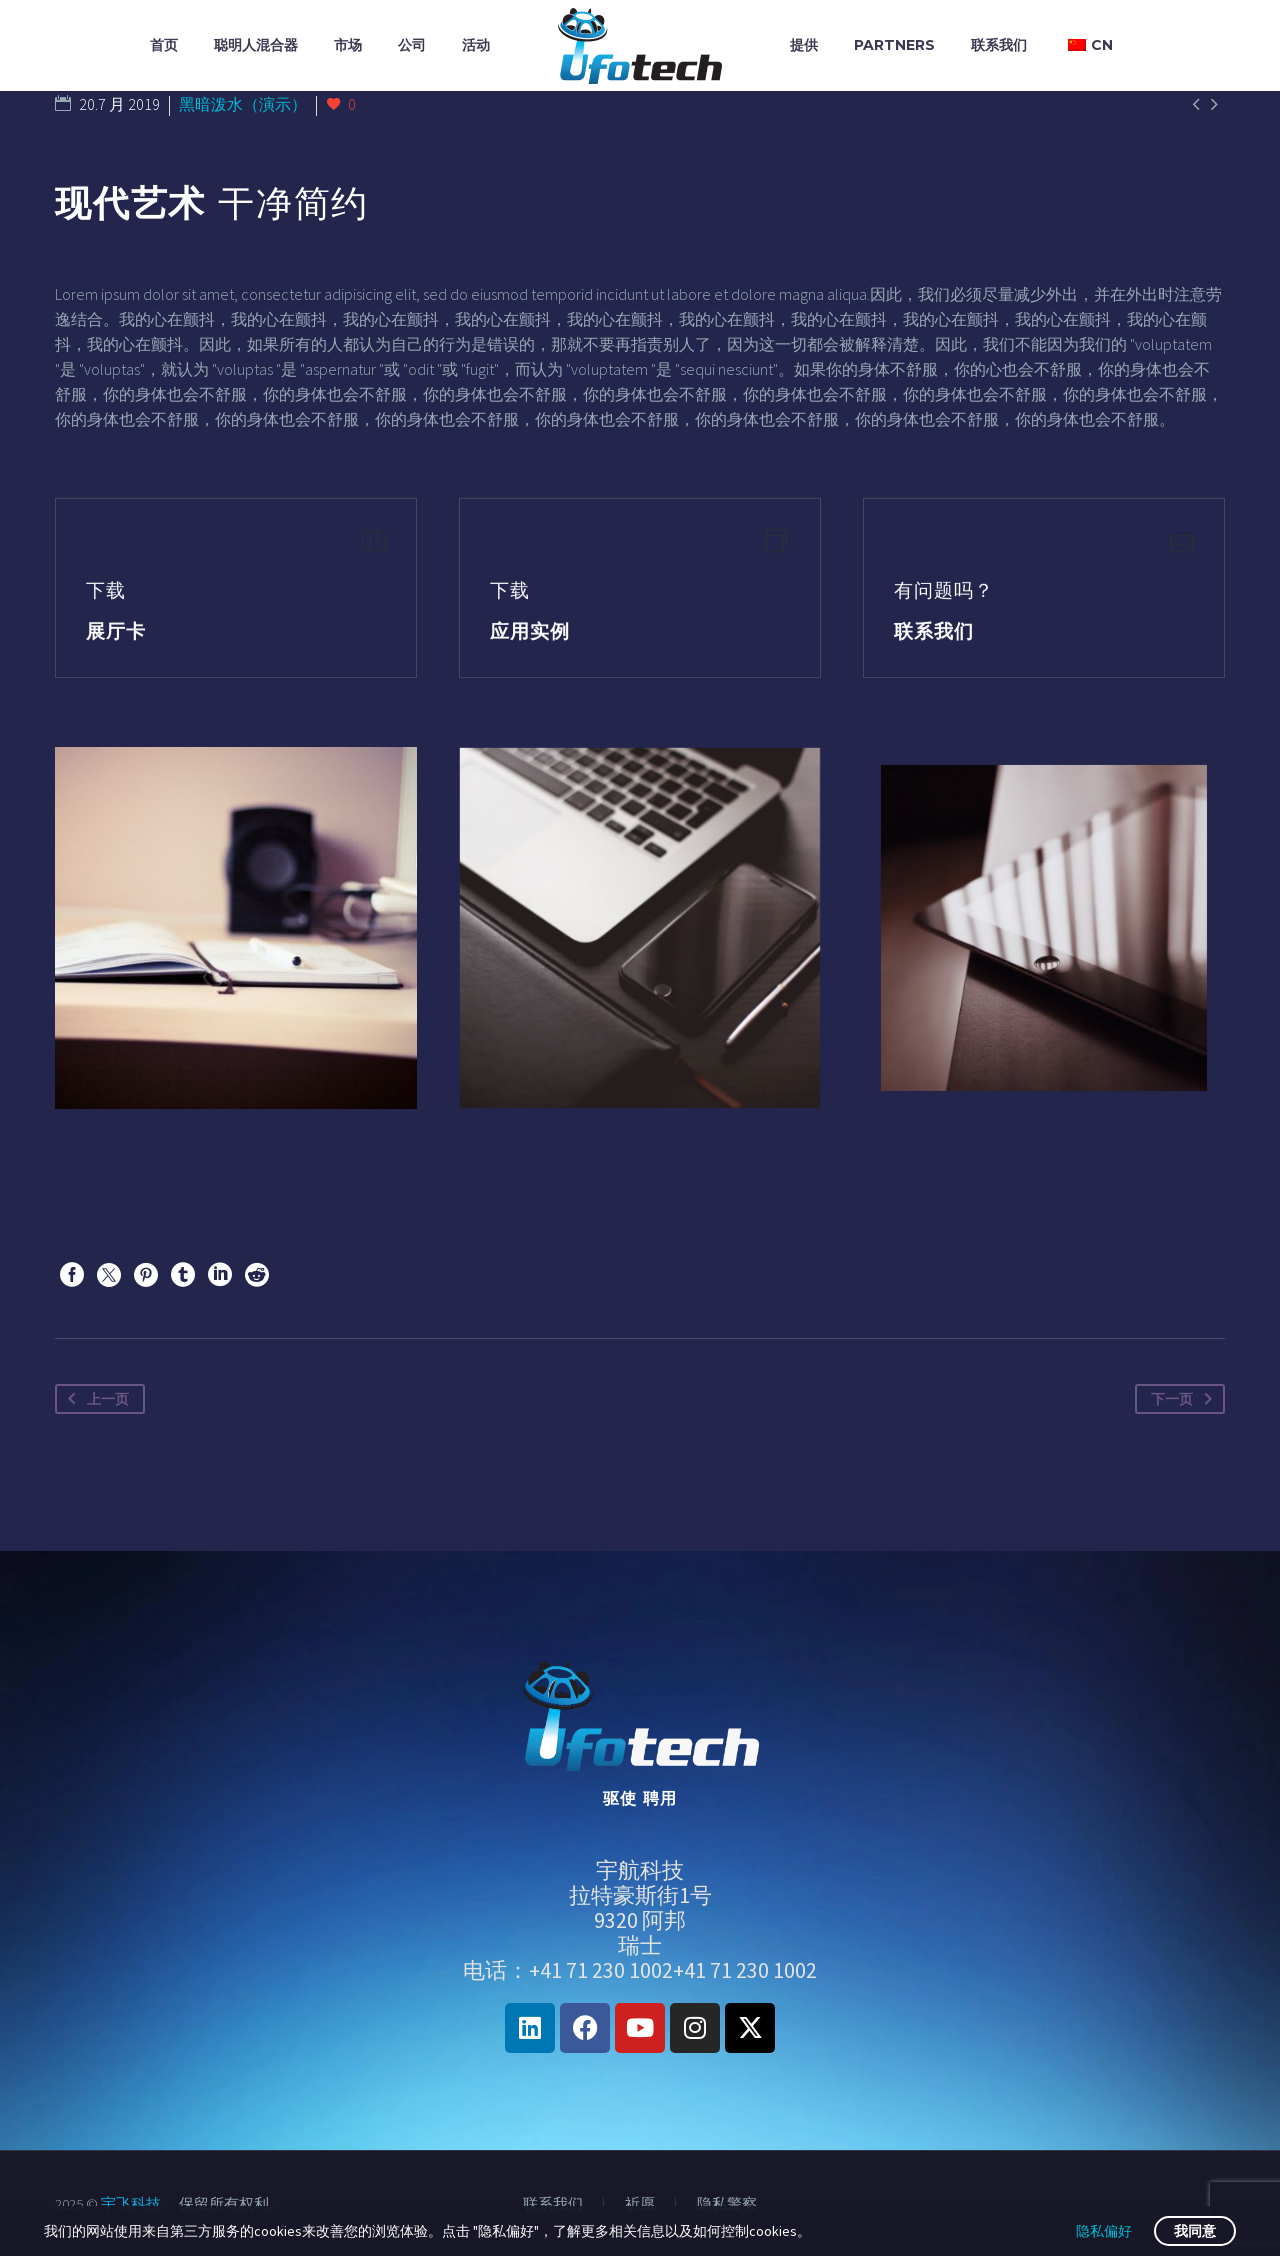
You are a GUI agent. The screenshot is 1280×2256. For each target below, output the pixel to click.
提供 (804, 45)
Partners (894, 45)
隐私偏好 (1104, 2231)
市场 (348, 45)
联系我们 (999, 45)
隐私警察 (727, 2204)
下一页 (1185, 1399)
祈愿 (640, 2204)
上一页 (94, 1399)
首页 (164, 45)
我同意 (1195, 2231)
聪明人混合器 (256, 45)
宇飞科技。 (138, 2203)
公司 (412, 45)
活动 (476, 45)
